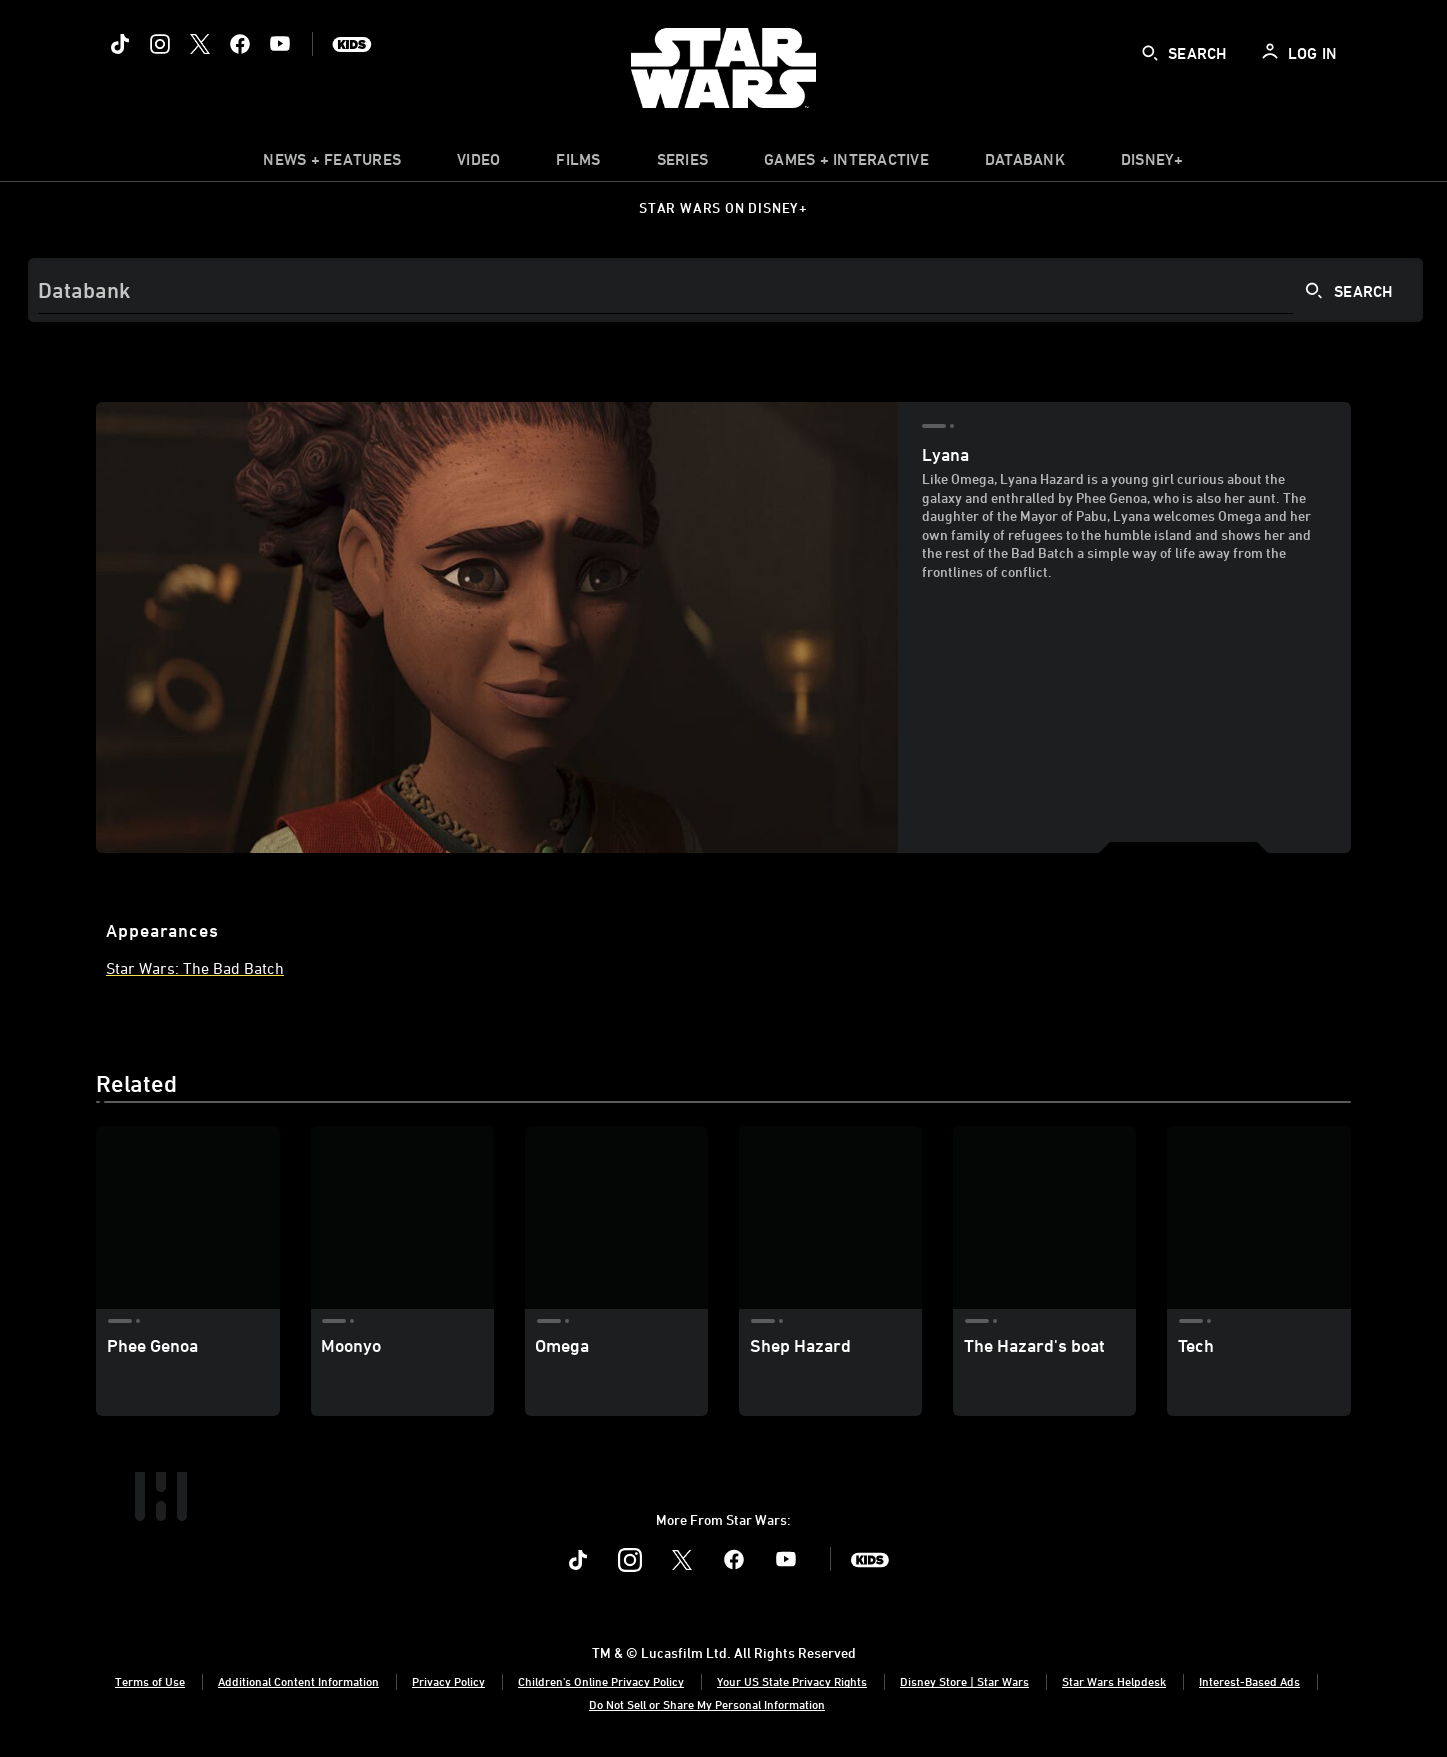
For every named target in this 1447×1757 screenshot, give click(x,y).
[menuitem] (478, 164)
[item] (332, 164)
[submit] (1150, 53)
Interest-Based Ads (1249, 1681)
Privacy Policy (448, 1681)
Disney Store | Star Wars (964, 1681)
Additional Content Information (298, 1681)
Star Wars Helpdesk (1114, 1681)
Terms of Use (150, 1681)
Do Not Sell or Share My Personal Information (707, 1704)
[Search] (725, 290)
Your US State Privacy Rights (792, 1681)
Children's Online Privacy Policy (601, 1681)
